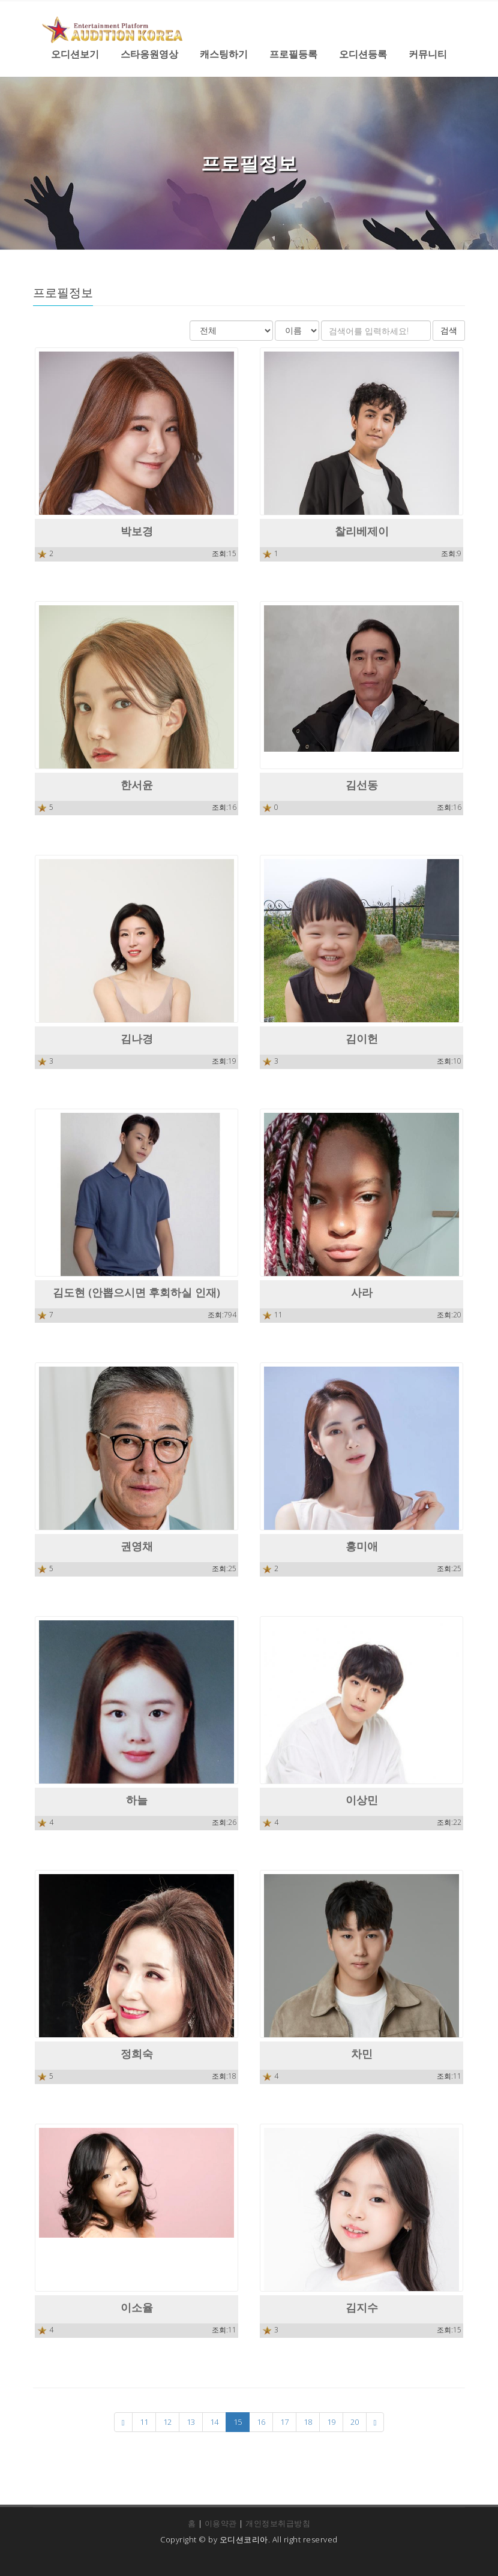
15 (237, 2421)
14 (214, 2421)
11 (144, 2421)
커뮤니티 (428, 54)
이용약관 (221, 2523)
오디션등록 (363, 54)
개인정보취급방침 (277, 2523)
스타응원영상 (149, 54)
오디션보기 (75, 54)
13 (191, 2421)
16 (261, 2421)
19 (331, 2421)
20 (354, 2421)
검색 (448, 330)
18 (308, 2421)
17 (284, 2421)
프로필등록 (293, 54)
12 (167, 2421)
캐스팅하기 (224, 54)
